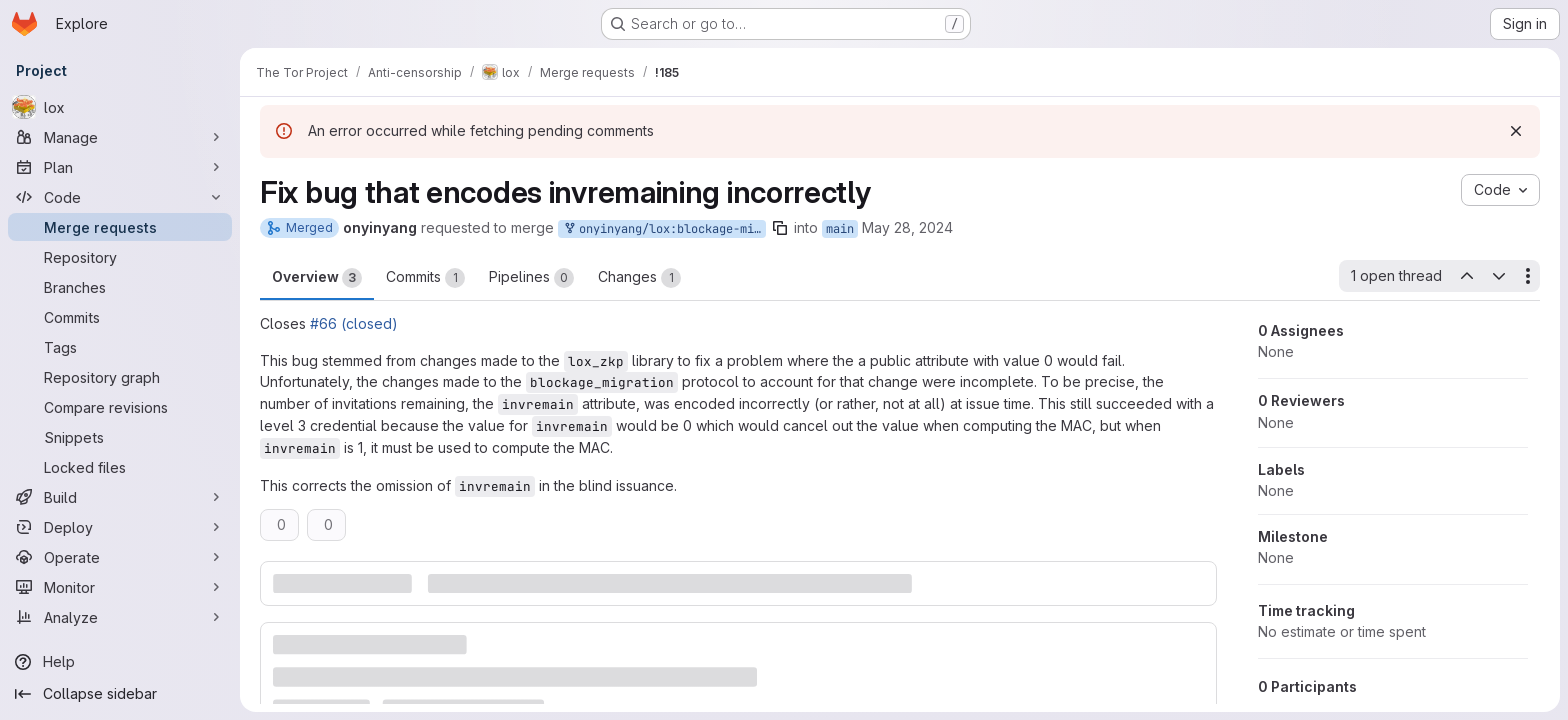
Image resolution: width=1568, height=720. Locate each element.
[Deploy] (120, 527)
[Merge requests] (120, 227)
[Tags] (120, 347)
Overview (317, 278)
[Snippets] (120, 437)
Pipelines (531, 278)
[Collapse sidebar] (120, 694)
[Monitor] (120, 587)
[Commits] (120, 317)
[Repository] (120, 257)
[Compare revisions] (120, 407)
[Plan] (120, 167)
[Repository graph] (120, 377)
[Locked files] (120, 467)
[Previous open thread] (1466, 276)
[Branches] (120, 287)
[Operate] (120, 557)
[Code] (120, 197)
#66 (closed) (354, 323)
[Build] (120, 497)
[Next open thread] (1499, 276)
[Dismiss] (1516, 131)
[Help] (120, 662)
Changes (639, 278)
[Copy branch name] (780, 228)
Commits (425, 278)
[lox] (120, 107)
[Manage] (120, 137)
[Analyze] (120, 617)
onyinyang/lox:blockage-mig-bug (664, 229)
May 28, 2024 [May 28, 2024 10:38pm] (907, 227)
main (840, 229)
